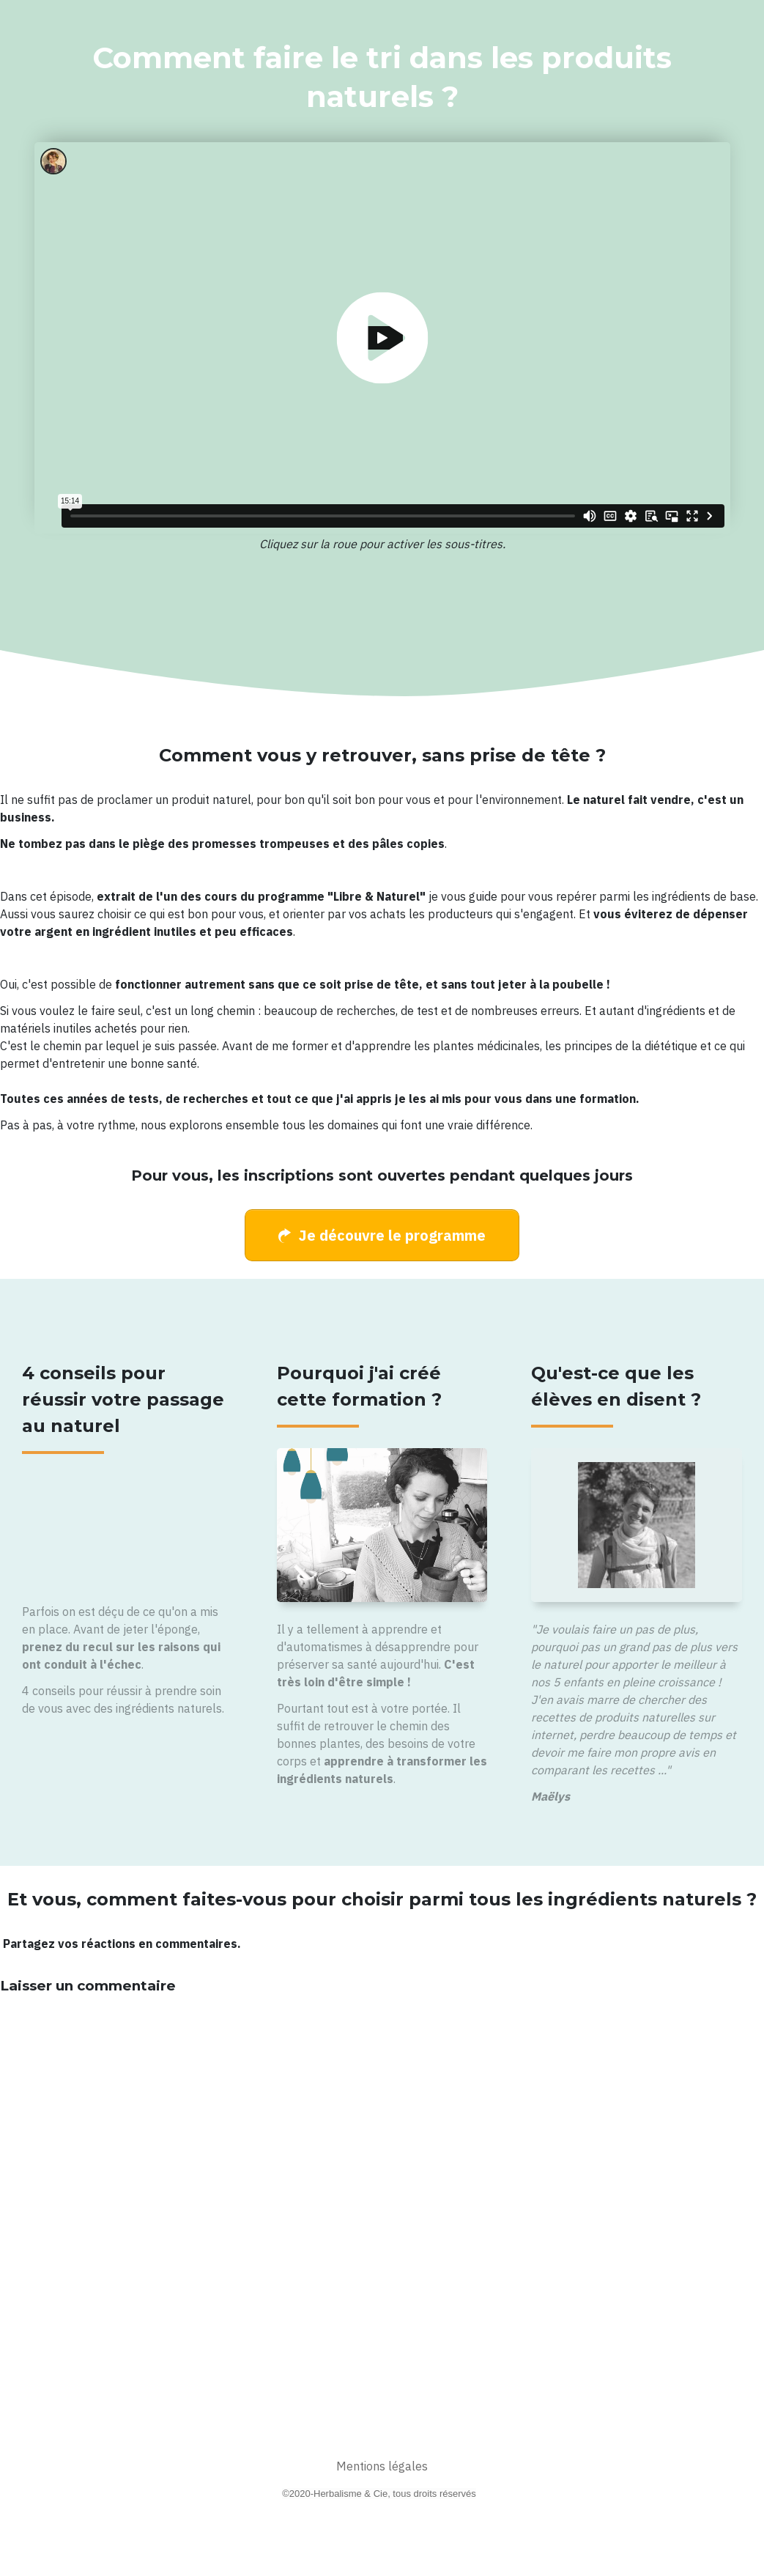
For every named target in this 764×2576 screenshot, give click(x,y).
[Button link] (382, 1235)
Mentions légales (382, 2466)
